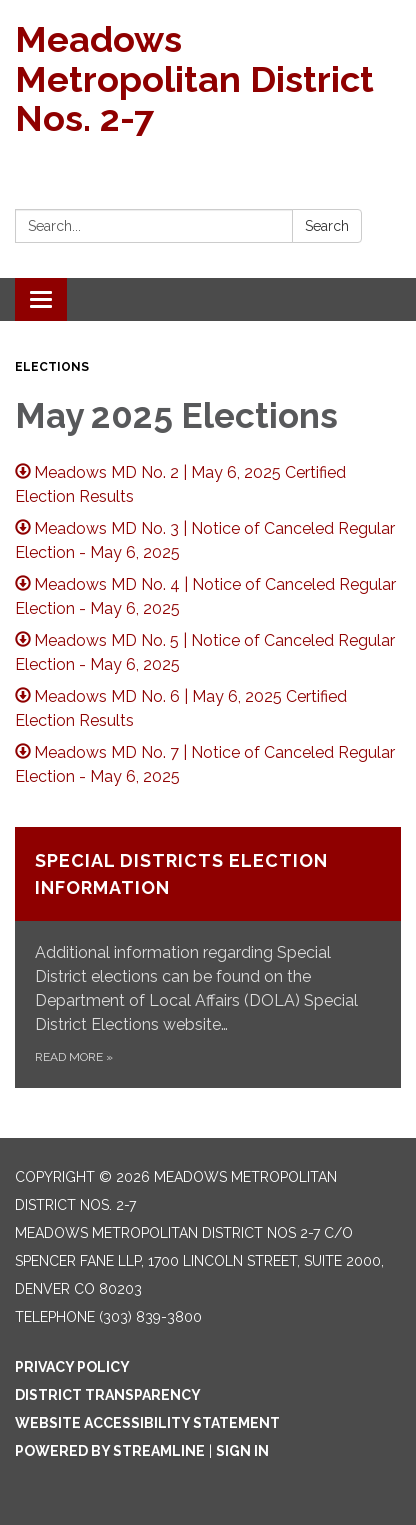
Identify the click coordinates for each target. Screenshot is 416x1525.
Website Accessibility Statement (147, 1423)
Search (327, 226)
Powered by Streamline (110, 1451)
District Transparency (108, 1395)
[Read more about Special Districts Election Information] (208, 957)
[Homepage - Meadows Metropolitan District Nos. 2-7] (208, 79)
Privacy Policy (72, 1367)
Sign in (242, 1451)
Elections (52, 367)
